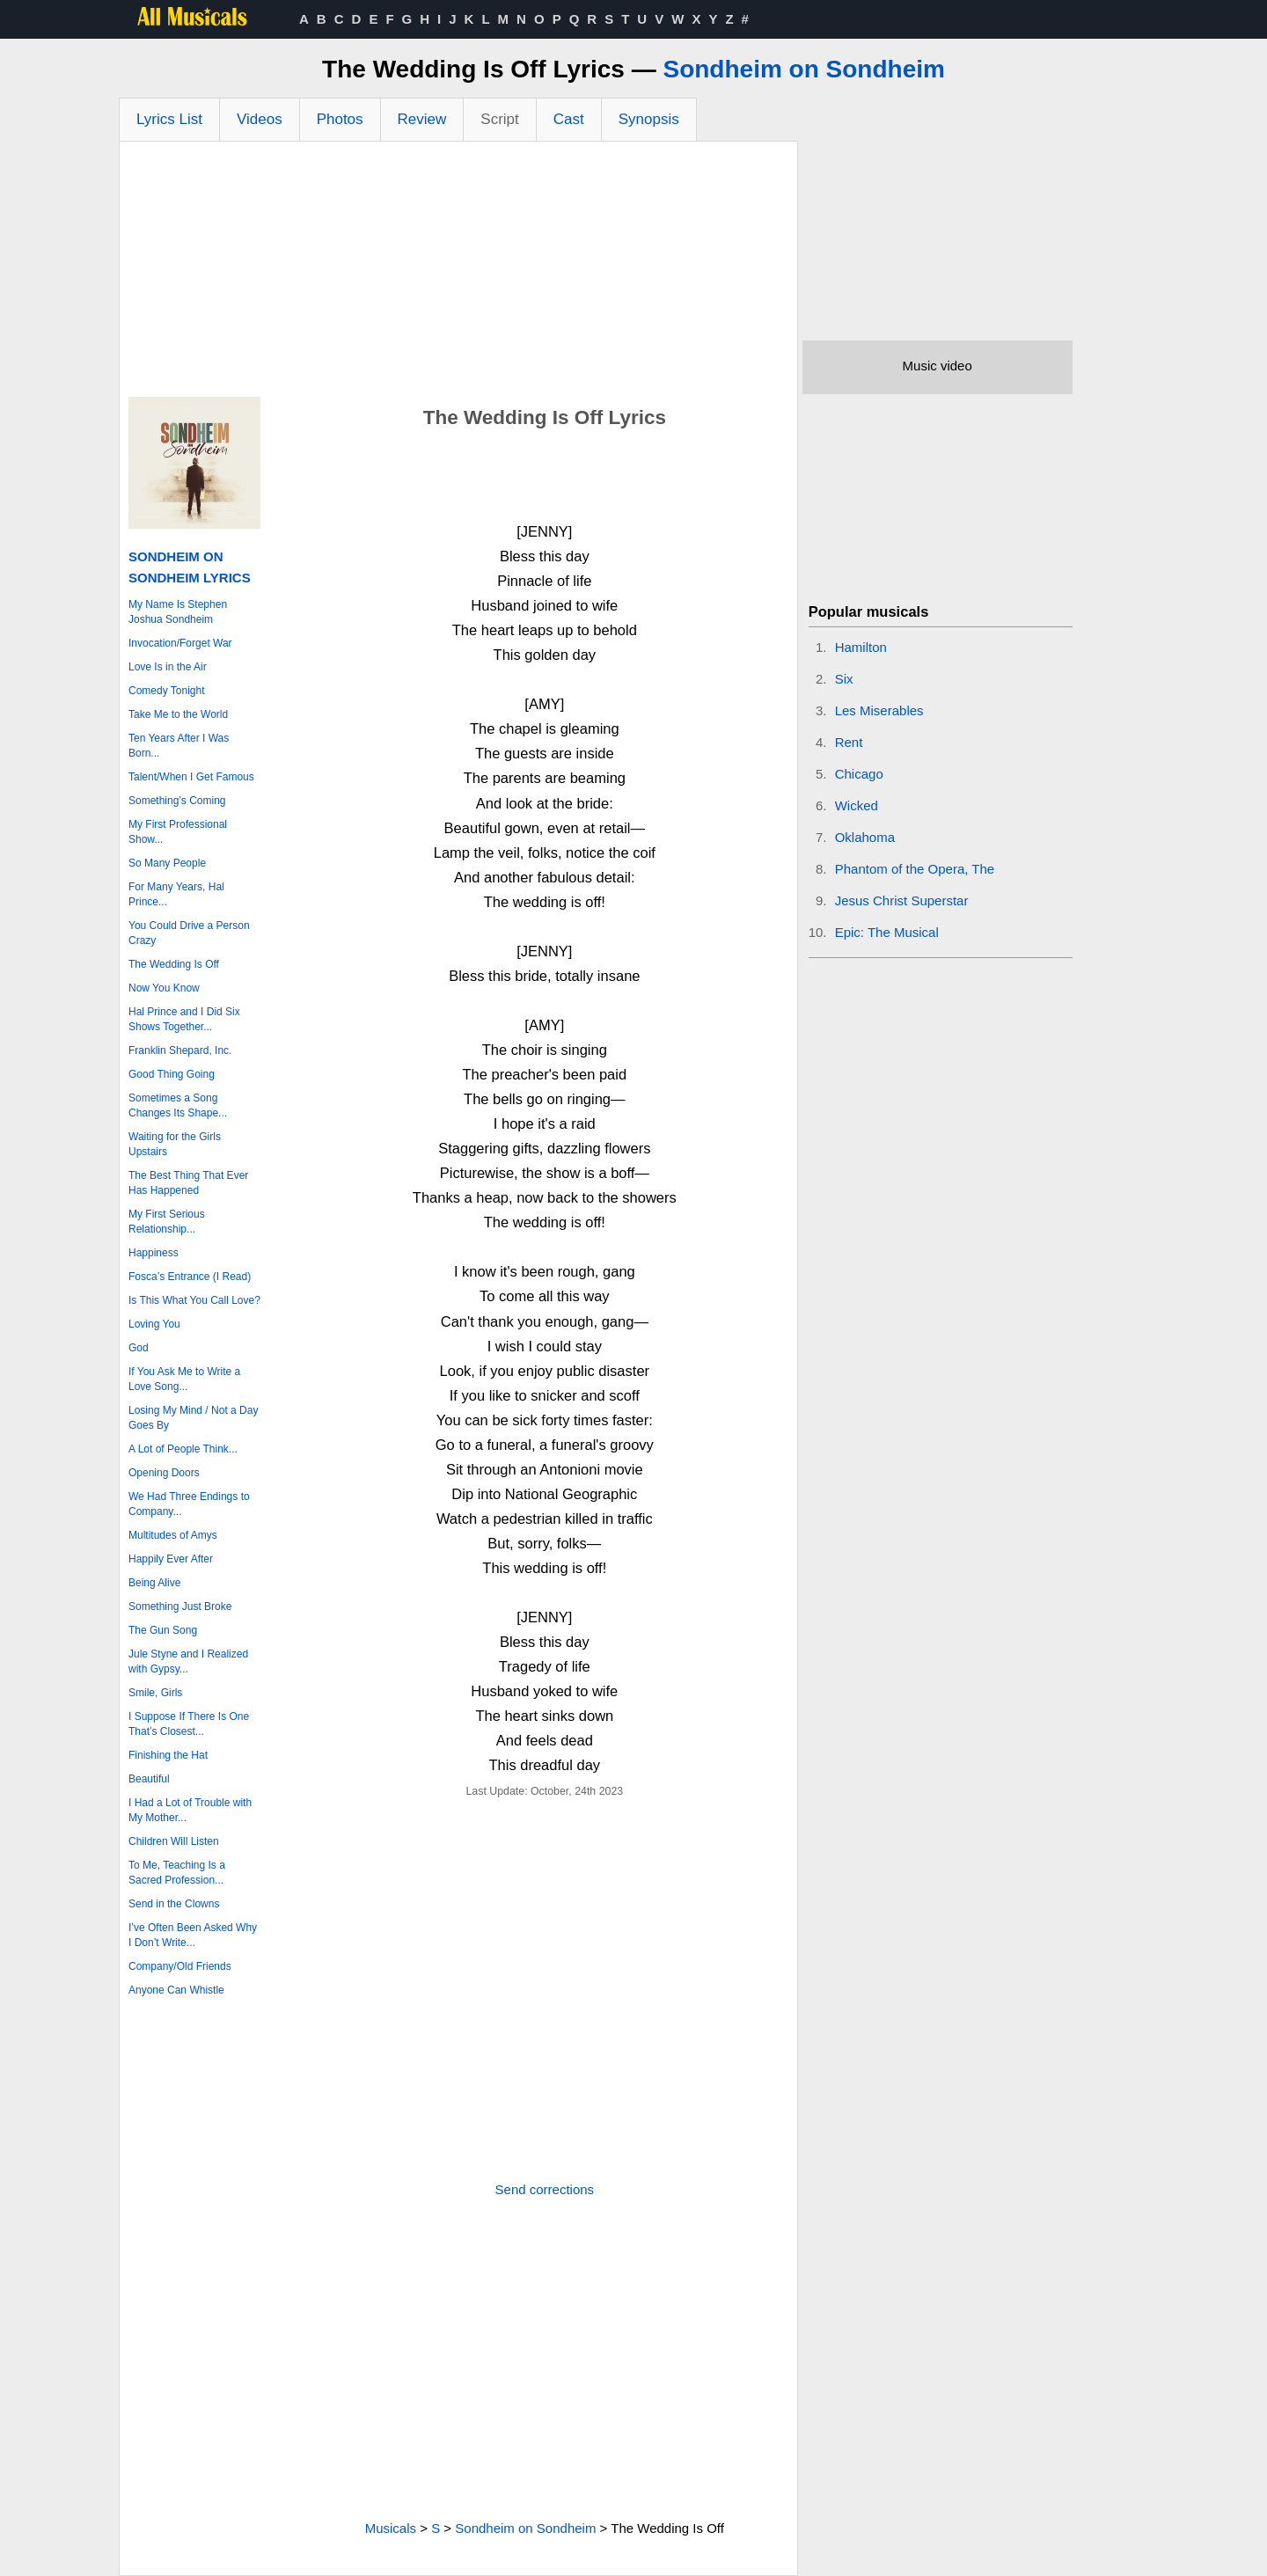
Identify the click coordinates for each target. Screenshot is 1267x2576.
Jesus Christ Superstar (902, 900)
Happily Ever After (170, 1559)
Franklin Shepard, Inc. (179, 1050)
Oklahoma (865, 837)
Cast (568, 119)
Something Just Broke (179, 1606)
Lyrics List (169, 119)
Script (499, 119)
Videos (259, 119)
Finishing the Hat (168, 1755)
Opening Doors (164, 1473)
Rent (849, 742)
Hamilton (861, 647)
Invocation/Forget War (180, 643)
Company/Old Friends (179, 1966)
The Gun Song (162, 1630)
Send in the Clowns (173, 1904)
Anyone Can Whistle (176, 1990)
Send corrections (545, 2189)
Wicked (856, 805)
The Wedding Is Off (173, 964)
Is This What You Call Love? (194, 1300)
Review (422, 119)
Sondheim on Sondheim (803, 69)
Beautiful (149, 1779)
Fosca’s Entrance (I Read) (189, 1276)
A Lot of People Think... (183, 1449)
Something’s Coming (177, 800)
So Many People (167, 863)
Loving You (154, 1324)
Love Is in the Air (167, 667)
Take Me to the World (178, 714)
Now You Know (164, 988)
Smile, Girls (155, 1693)
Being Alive (154, 1583)
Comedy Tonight (166, 690)
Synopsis (649, 119)
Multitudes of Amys (172, 1535)
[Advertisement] (458, 273)
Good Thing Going (171, 1074)
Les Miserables (879, 710)
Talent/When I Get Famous (191, 777)
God (138, 1348)
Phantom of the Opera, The (915, 868)
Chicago (859, 773)
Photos (340, 119)
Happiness (153, 1253)
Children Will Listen (173, 1841)
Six (844, 678)
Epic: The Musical (887, 932)
